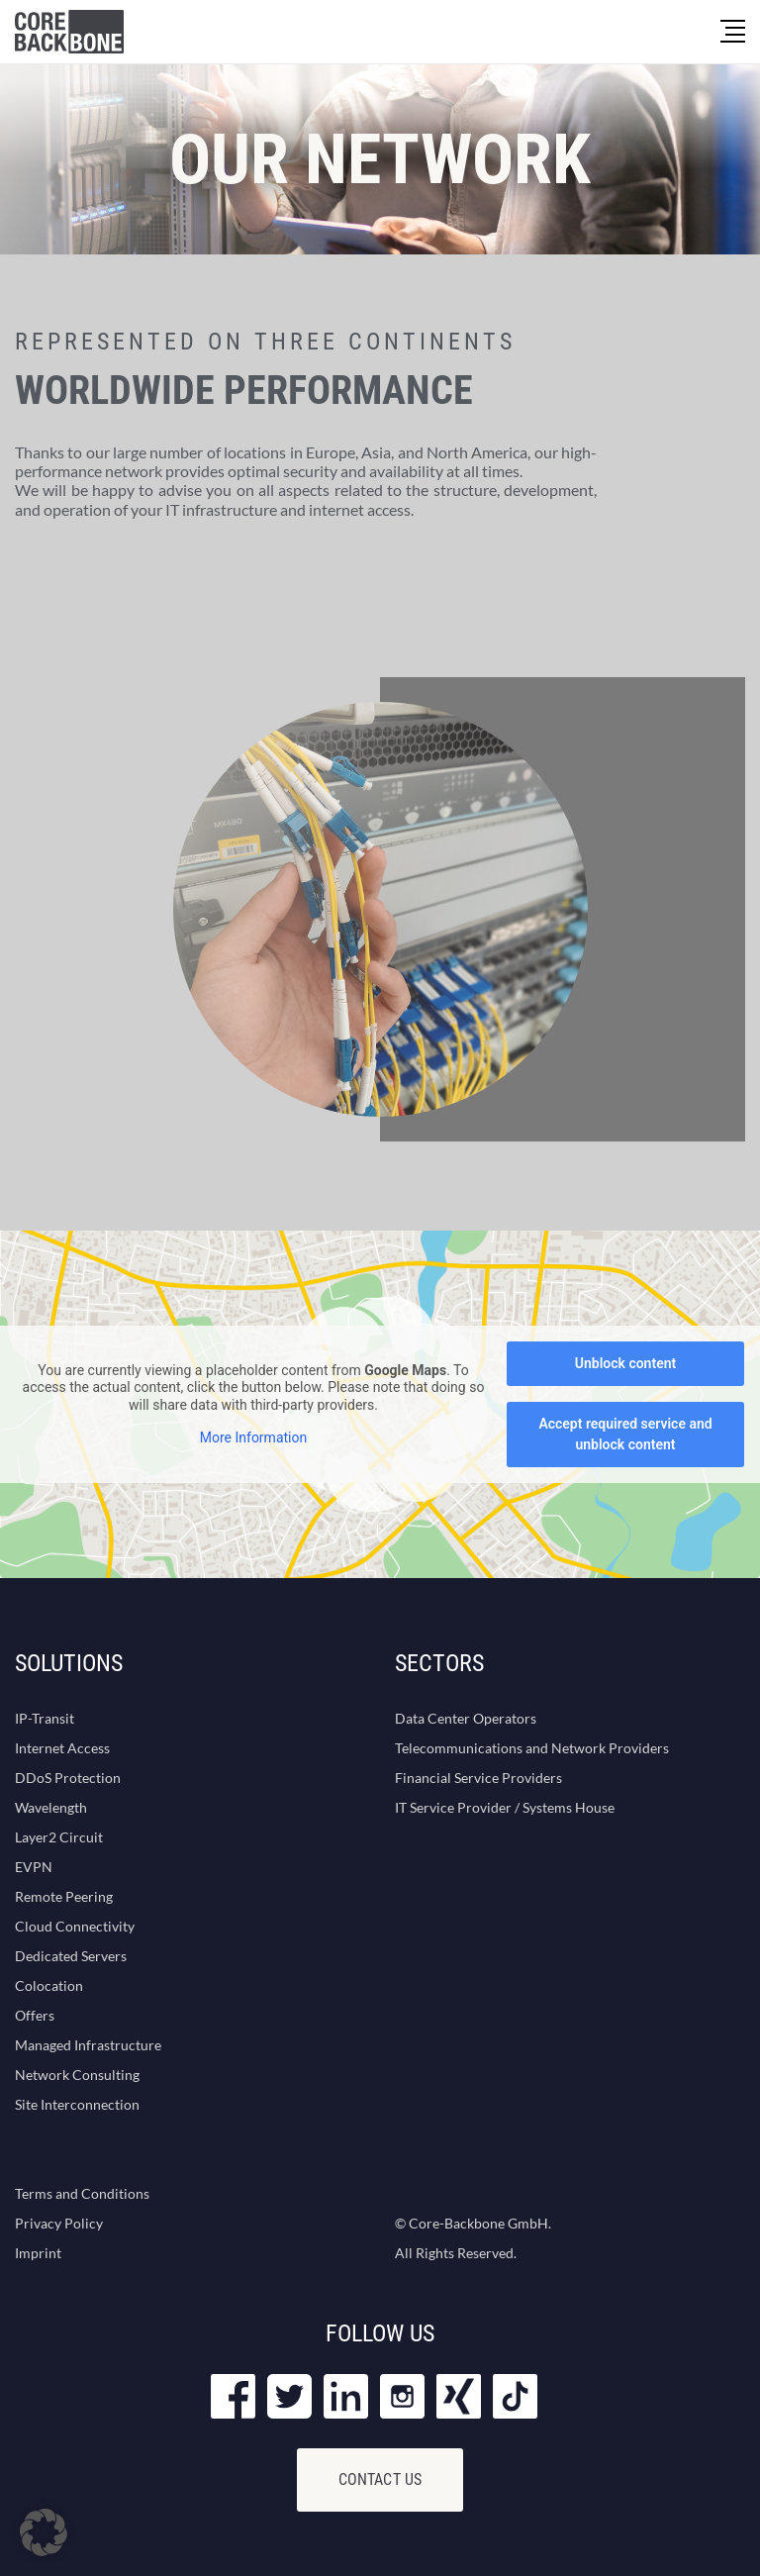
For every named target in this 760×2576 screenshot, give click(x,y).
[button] (43, 2532)
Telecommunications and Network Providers (532, 1747)
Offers (34, 2015)
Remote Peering (64, 1896)
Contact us (131, 596)
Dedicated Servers (71, 1955)
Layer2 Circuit (59, 1837)
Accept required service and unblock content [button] (625, 1434)
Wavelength (51, 1807)
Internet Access (62, 1747)
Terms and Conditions (82, 2193)
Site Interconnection (77, 2104)
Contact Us (380, 2479)
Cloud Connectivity (75, 1926)
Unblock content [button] (625, 1363)
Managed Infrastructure (88, 2044)
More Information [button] (253, 1437)
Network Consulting (77, 2074)
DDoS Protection (68, 1777)
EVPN (33, 1866)
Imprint (38, 2252)
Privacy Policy (59, 2223)
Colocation (49, 1985)
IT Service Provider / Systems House (505, 1807)
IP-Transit (44, 1718)
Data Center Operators (465, 1718)
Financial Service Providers (478, 1777)
